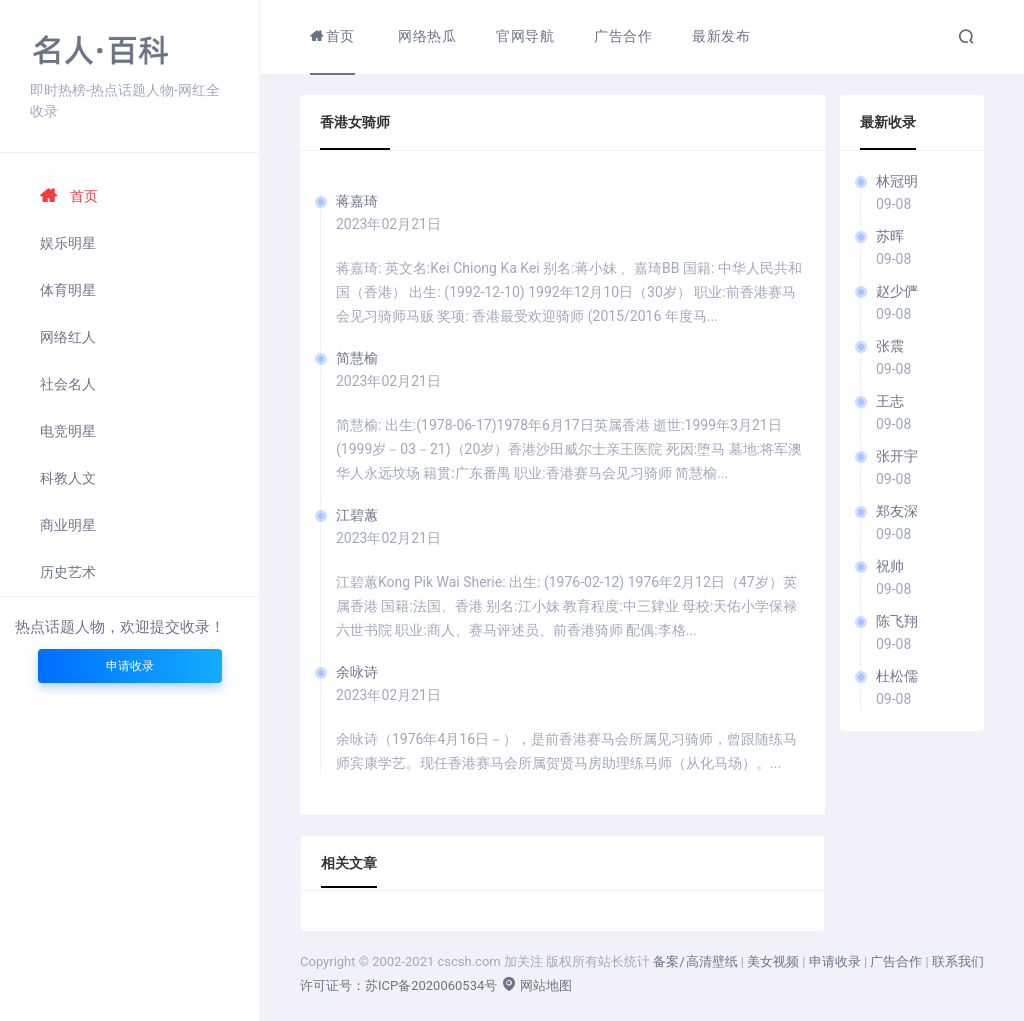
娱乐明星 (68, 243)
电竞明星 (68, 431)
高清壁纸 (712, 961)
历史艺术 (68, 572)
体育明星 (68, 290)
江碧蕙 (357, 515)
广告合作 (896, 961)
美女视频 (773, 961)
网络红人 (68, 337)
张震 (890, 346)
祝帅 (890, 566)
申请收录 (130, 666)
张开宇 (897, 456)
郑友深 (897, 511)
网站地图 (536, 985)
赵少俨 (897, 291)
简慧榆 (357, 358)
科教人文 (68, 478)
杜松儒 (897, 676)
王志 (890, 401)
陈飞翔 (897, 621)
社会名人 (68, 384)
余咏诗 (357, 672)
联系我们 (958, 961)
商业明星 (68, 525)
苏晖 (890, 236)
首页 (69, 196)
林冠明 (897, 181)
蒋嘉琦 (357, 201)
